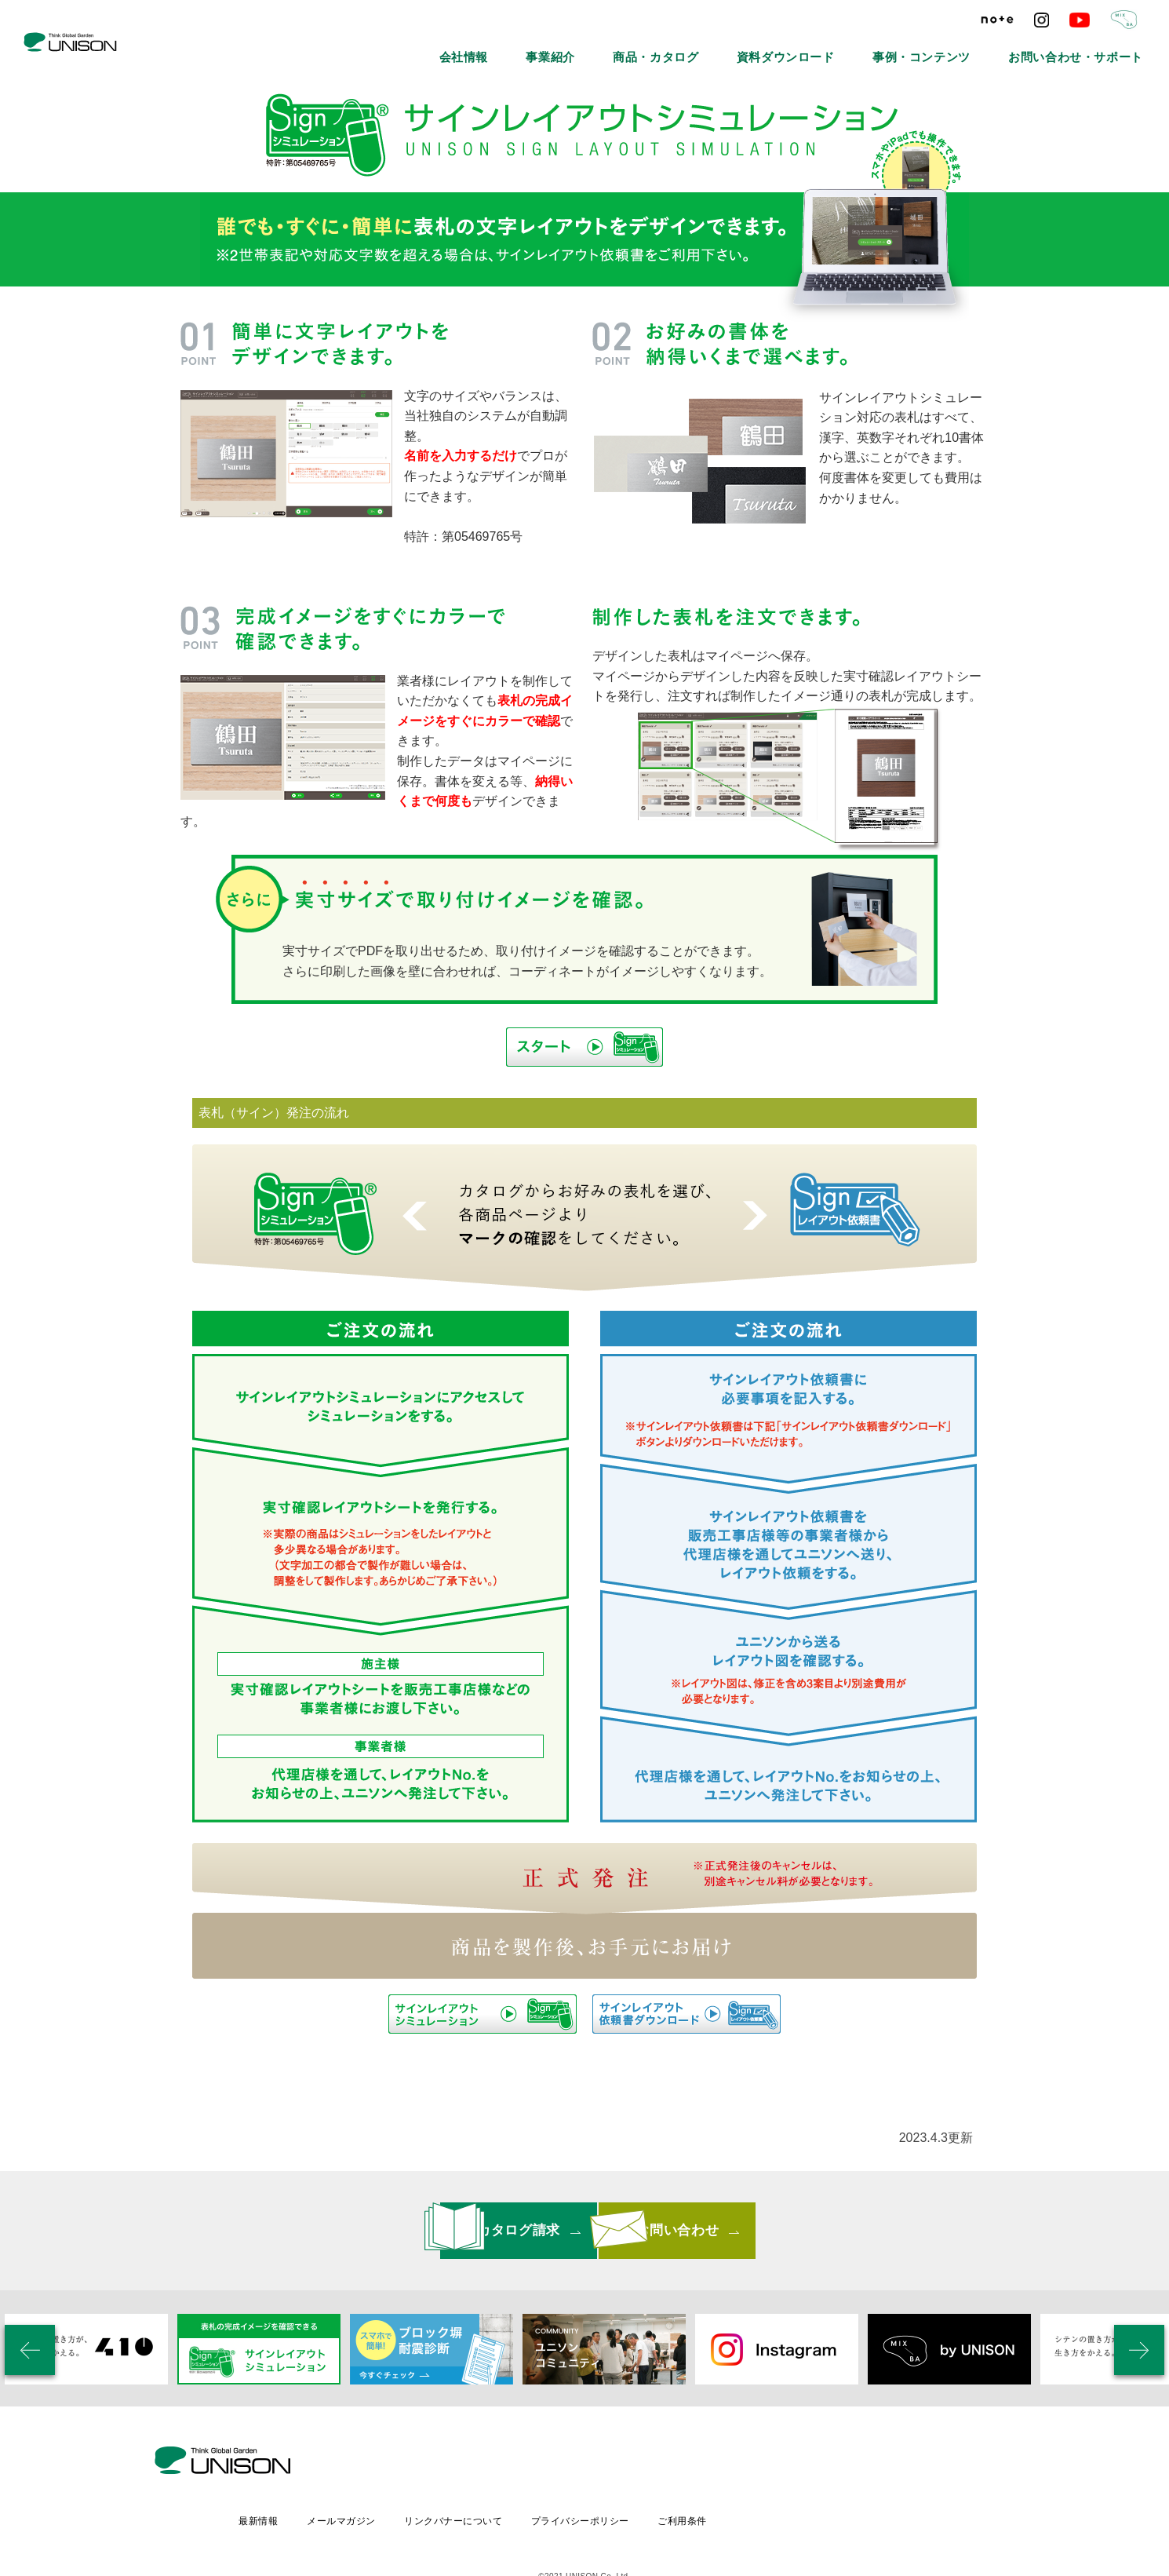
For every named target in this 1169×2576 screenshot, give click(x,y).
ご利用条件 (820, 2463)
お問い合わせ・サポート (1096, 47)
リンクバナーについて (586, 2463)
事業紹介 (690, 47)
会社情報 (621, 47)
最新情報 (386, 2463)
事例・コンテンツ (978, 47)
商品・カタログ (772, 47)
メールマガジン (472, 2463)
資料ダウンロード (873, 47)
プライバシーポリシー (716, 2463)
